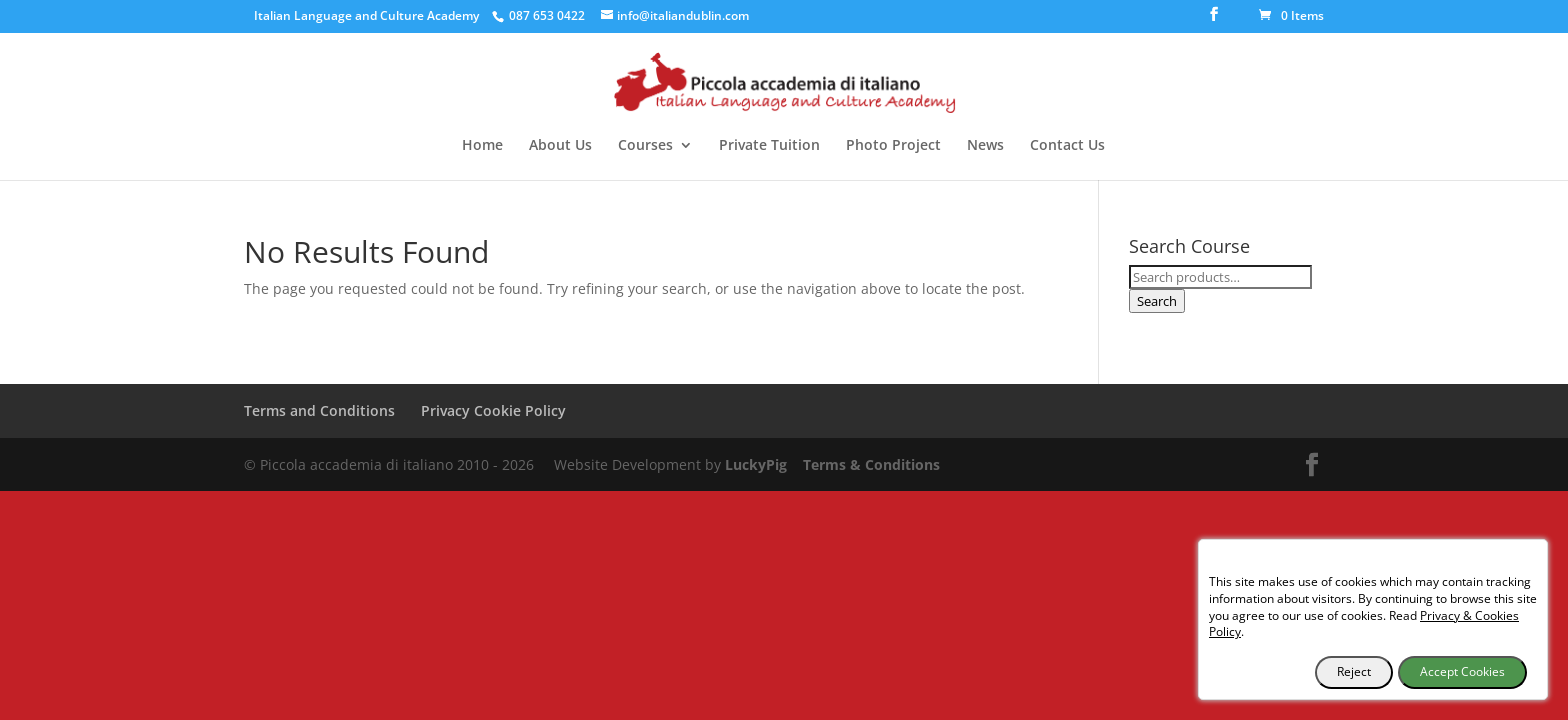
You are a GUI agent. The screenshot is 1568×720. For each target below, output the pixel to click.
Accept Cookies (1462, 671)
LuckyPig (756, 464)
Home (482, 146)
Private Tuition (769, 146)
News (985, 146)
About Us (560, 146)
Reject (1354, 671)
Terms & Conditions (871, 464)
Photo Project (893, 146)
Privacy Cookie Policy (493, 410)
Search (1157, 301)
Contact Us (1067, 146)
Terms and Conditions (319, 410)
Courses (645, 146)
